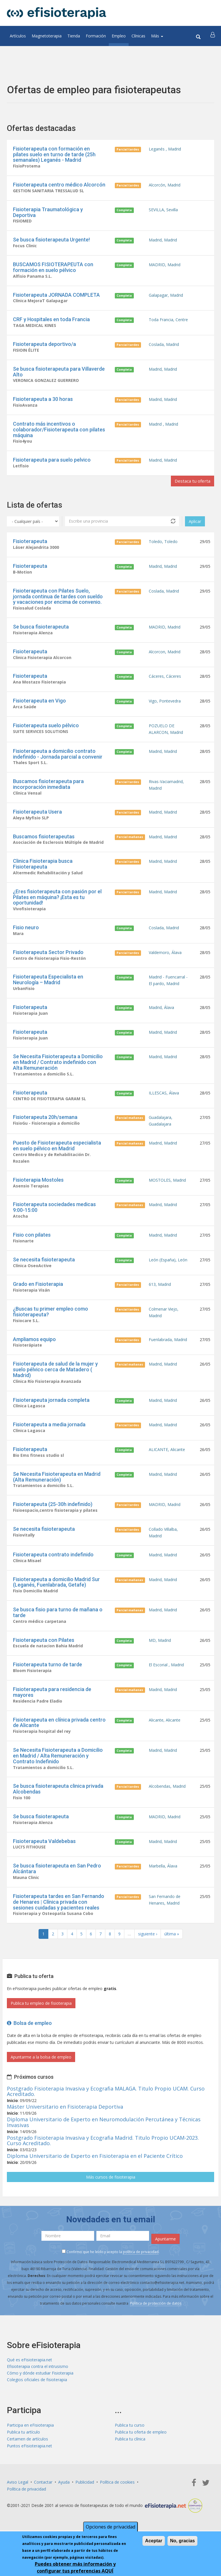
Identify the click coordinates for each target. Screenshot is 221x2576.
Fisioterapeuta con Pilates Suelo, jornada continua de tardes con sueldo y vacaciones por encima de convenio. (58, 601)
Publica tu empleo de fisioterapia (41, 2024)
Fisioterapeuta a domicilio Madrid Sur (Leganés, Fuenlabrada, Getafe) (56, 1599)
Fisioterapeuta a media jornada (49, 1439)
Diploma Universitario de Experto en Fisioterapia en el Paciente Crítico (95, 2176)
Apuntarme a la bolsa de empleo (41, 2077)
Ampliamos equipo (34, 1353)
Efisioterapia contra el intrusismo (37, 2387)
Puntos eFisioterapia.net (29, 2468)
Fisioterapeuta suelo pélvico (46, 731)
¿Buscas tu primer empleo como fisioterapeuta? (50, 1325)
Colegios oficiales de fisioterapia (37, 2401)
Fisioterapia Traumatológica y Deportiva (48, 213)
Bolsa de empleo (29, 2044)
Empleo (119, 36)
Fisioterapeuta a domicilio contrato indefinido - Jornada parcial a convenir (57, 760)
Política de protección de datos (155, 2324)
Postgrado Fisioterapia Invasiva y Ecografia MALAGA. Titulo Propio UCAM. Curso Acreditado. (106, 2112)
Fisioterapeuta (30, 545)
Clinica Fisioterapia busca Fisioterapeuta (43, 872)
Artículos (18, 36)
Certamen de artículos (27, 2461)
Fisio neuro (26, 936)
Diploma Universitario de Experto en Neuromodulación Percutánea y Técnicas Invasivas (104, 2143)
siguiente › (147, 1954)
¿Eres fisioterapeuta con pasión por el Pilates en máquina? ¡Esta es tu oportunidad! (57, 905)
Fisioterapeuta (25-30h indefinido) (52, 1520)
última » (171, 1954)
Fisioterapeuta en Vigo (39, 707)
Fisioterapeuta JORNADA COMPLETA (56, 296)
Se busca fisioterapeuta (41, 632)
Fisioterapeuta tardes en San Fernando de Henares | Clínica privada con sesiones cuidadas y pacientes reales (58, 1922)
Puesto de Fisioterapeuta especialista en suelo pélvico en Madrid (57, 1157)
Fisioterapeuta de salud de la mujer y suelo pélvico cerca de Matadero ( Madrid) (55, 1384)
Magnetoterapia (47, 36)
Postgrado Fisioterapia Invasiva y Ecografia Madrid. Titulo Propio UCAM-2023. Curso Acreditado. (103, 2161)
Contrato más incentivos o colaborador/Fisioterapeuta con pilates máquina (59, 432)
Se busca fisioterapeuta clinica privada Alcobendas (58, 1808)
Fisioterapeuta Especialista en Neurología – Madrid (48, 989)
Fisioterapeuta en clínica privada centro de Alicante (59, 1741)
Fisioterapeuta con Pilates (43, 1657)
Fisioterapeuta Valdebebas (44, 1861)
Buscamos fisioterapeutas (44, 844)
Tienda (73, 36)
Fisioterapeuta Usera (37, 819)
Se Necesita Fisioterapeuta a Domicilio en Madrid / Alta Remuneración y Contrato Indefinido (58, 1774)
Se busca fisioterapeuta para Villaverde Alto (59, 374)
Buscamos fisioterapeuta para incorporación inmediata (48, 791)
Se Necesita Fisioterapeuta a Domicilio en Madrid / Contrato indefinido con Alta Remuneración (58, 1072)
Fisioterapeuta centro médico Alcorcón (59, 185)
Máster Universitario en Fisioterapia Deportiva (65, 2127)
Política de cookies (117, 2504)
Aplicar (195, 525)
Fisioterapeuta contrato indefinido (53, 1571)
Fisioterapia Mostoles (38, 1192)
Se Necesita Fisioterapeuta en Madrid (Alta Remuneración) (56, 1492)
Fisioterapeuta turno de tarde (47, 1683)
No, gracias (182, 2541)
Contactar (43, 2504)
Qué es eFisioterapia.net (29, 2380)
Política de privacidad (26, 2511)
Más (157, 36)
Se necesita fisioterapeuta (44, 1272)
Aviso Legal (17, 2504)
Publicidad (84, 2504)
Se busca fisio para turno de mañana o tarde (57, 1630)
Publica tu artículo (23, 2454)
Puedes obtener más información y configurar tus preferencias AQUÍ (75, 2567)
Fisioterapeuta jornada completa (51, 1414)
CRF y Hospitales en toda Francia (51, 321)
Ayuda (64, 2504)
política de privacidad (141, 2272)
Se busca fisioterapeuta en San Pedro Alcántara (57, 1889)
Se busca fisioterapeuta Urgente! (51, 241)
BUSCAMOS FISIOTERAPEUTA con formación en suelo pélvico (53, 268)
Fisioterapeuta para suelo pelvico (52, 463)
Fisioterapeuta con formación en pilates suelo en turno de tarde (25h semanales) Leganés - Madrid (54, 154)
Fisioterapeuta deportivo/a (44, 346)
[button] (213, 36)
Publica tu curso (129, 2447)
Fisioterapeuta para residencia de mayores (52, 1710)
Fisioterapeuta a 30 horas (43, 402)
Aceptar (153, 2541)
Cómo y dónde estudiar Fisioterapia (40, 2394)
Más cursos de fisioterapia (110, 2197)
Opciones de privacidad (110, 2527)
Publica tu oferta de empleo (141, 2454)
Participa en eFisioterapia (30, 2447)
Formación (96, 36)
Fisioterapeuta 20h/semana (45, 1128)
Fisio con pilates (32, 1247)
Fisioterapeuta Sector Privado (48, 961)
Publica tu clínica (130, 2461)
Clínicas (138, 36)
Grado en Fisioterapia (38, 1297)
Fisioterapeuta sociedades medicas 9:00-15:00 (54, 1220)
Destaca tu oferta (191, 485)
